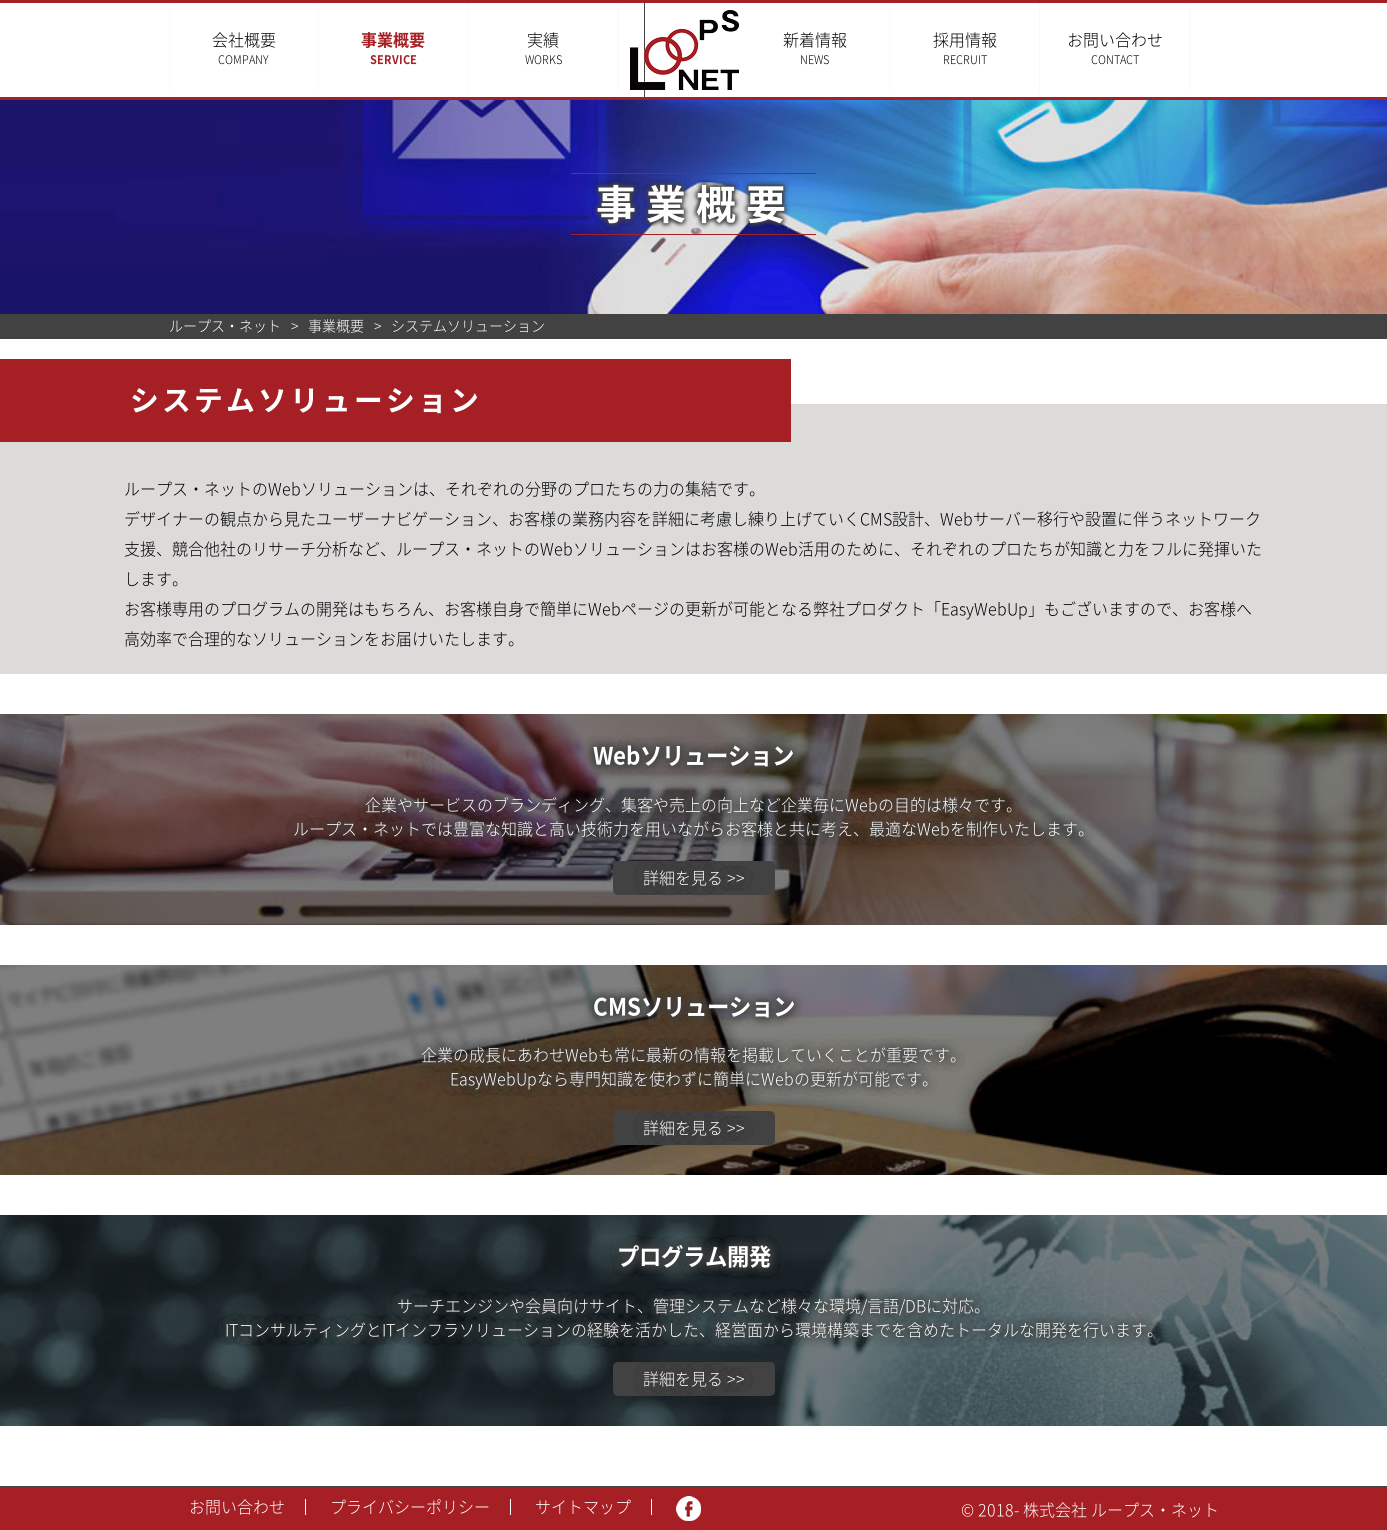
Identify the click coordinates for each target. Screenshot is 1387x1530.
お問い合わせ (1143, 48)
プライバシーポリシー (410, 1507)
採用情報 (993, 48)
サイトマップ (583, 1507)
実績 (543, 48)
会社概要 (244, 48)
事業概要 (393, 48)
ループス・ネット (225, 326)
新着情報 (843, 48)
